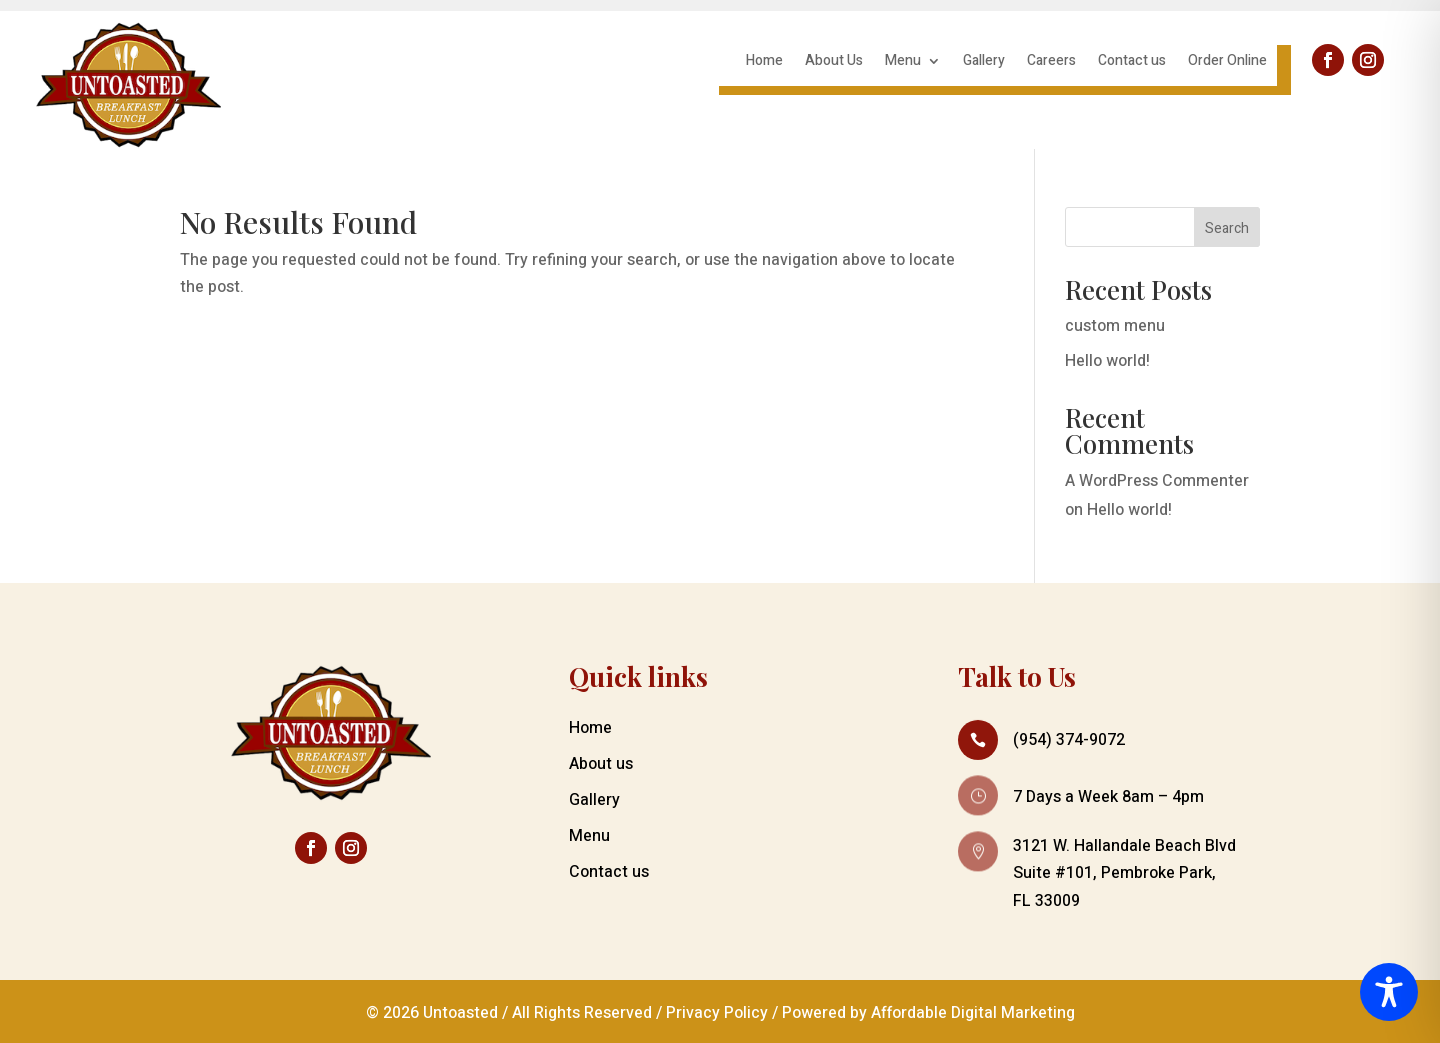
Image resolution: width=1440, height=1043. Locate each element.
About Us (834, 62)
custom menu (1115, 326)
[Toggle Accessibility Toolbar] (1389, 992)
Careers (1051, 62)
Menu (903, 62)
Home (764, 62)
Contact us (1132, 62)
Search (1227, 228)
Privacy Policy (717, 1013)
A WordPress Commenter (1157, 481)
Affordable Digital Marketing (973, 1013)
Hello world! (1107, 361)
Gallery (984, 62)
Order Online (1227, 62)
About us (601, 764)
